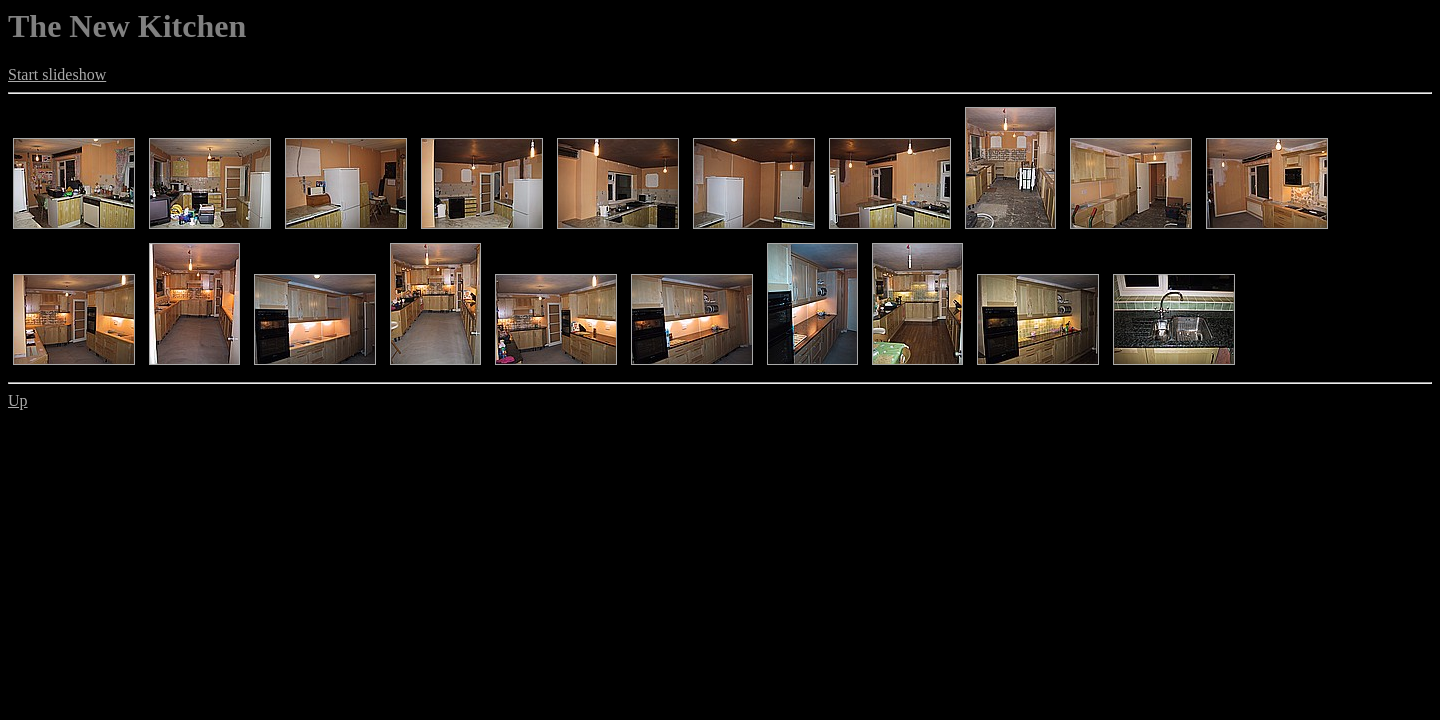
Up (18, 400)
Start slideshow (57, 74)
